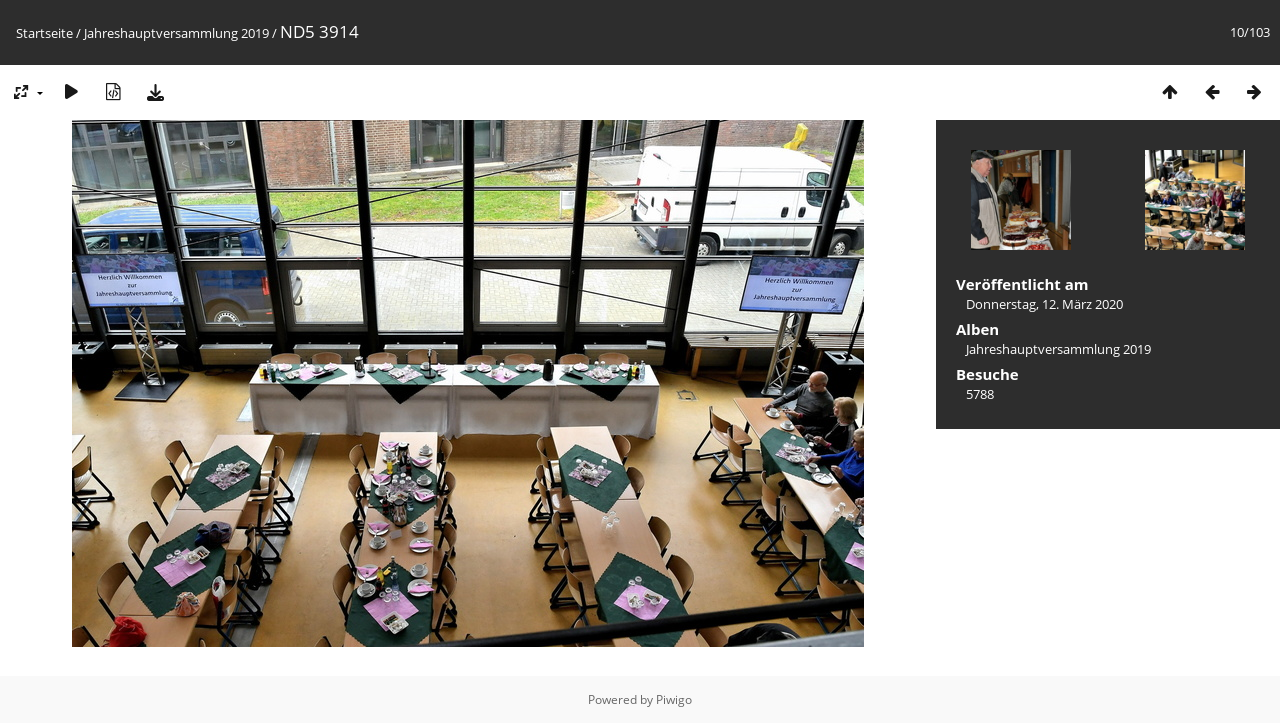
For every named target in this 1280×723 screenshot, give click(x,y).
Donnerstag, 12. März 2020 (1044, 304)
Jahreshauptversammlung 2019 (176, 33)
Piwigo (674, 699)
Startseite (44, 33)
